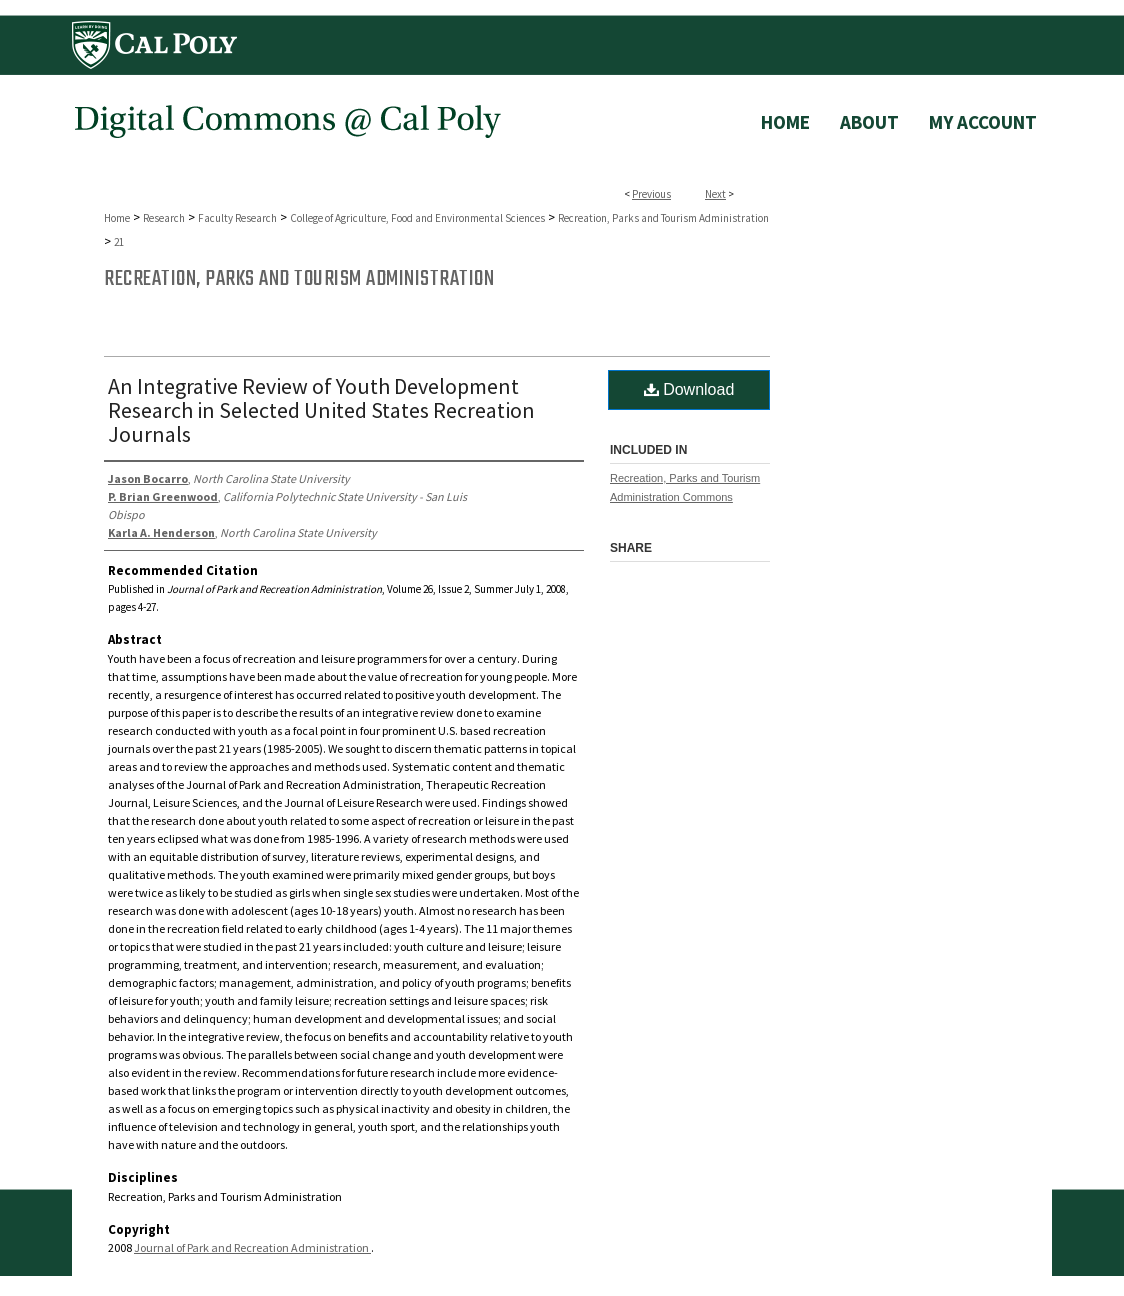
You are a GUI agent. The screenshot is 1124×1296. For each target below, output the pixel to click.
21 (119, 242)
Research (164, 218)
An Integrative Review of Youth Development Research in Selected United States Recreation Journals (321, 410)
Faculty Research (237, 218)
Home (117, 218)
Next (715, 194)
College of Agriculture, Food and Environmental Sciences (417, 218)
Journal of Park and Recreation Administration (252, 1247)
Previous (651, 194)
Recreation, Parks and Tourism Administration (663, 218)
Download (689, 389)
